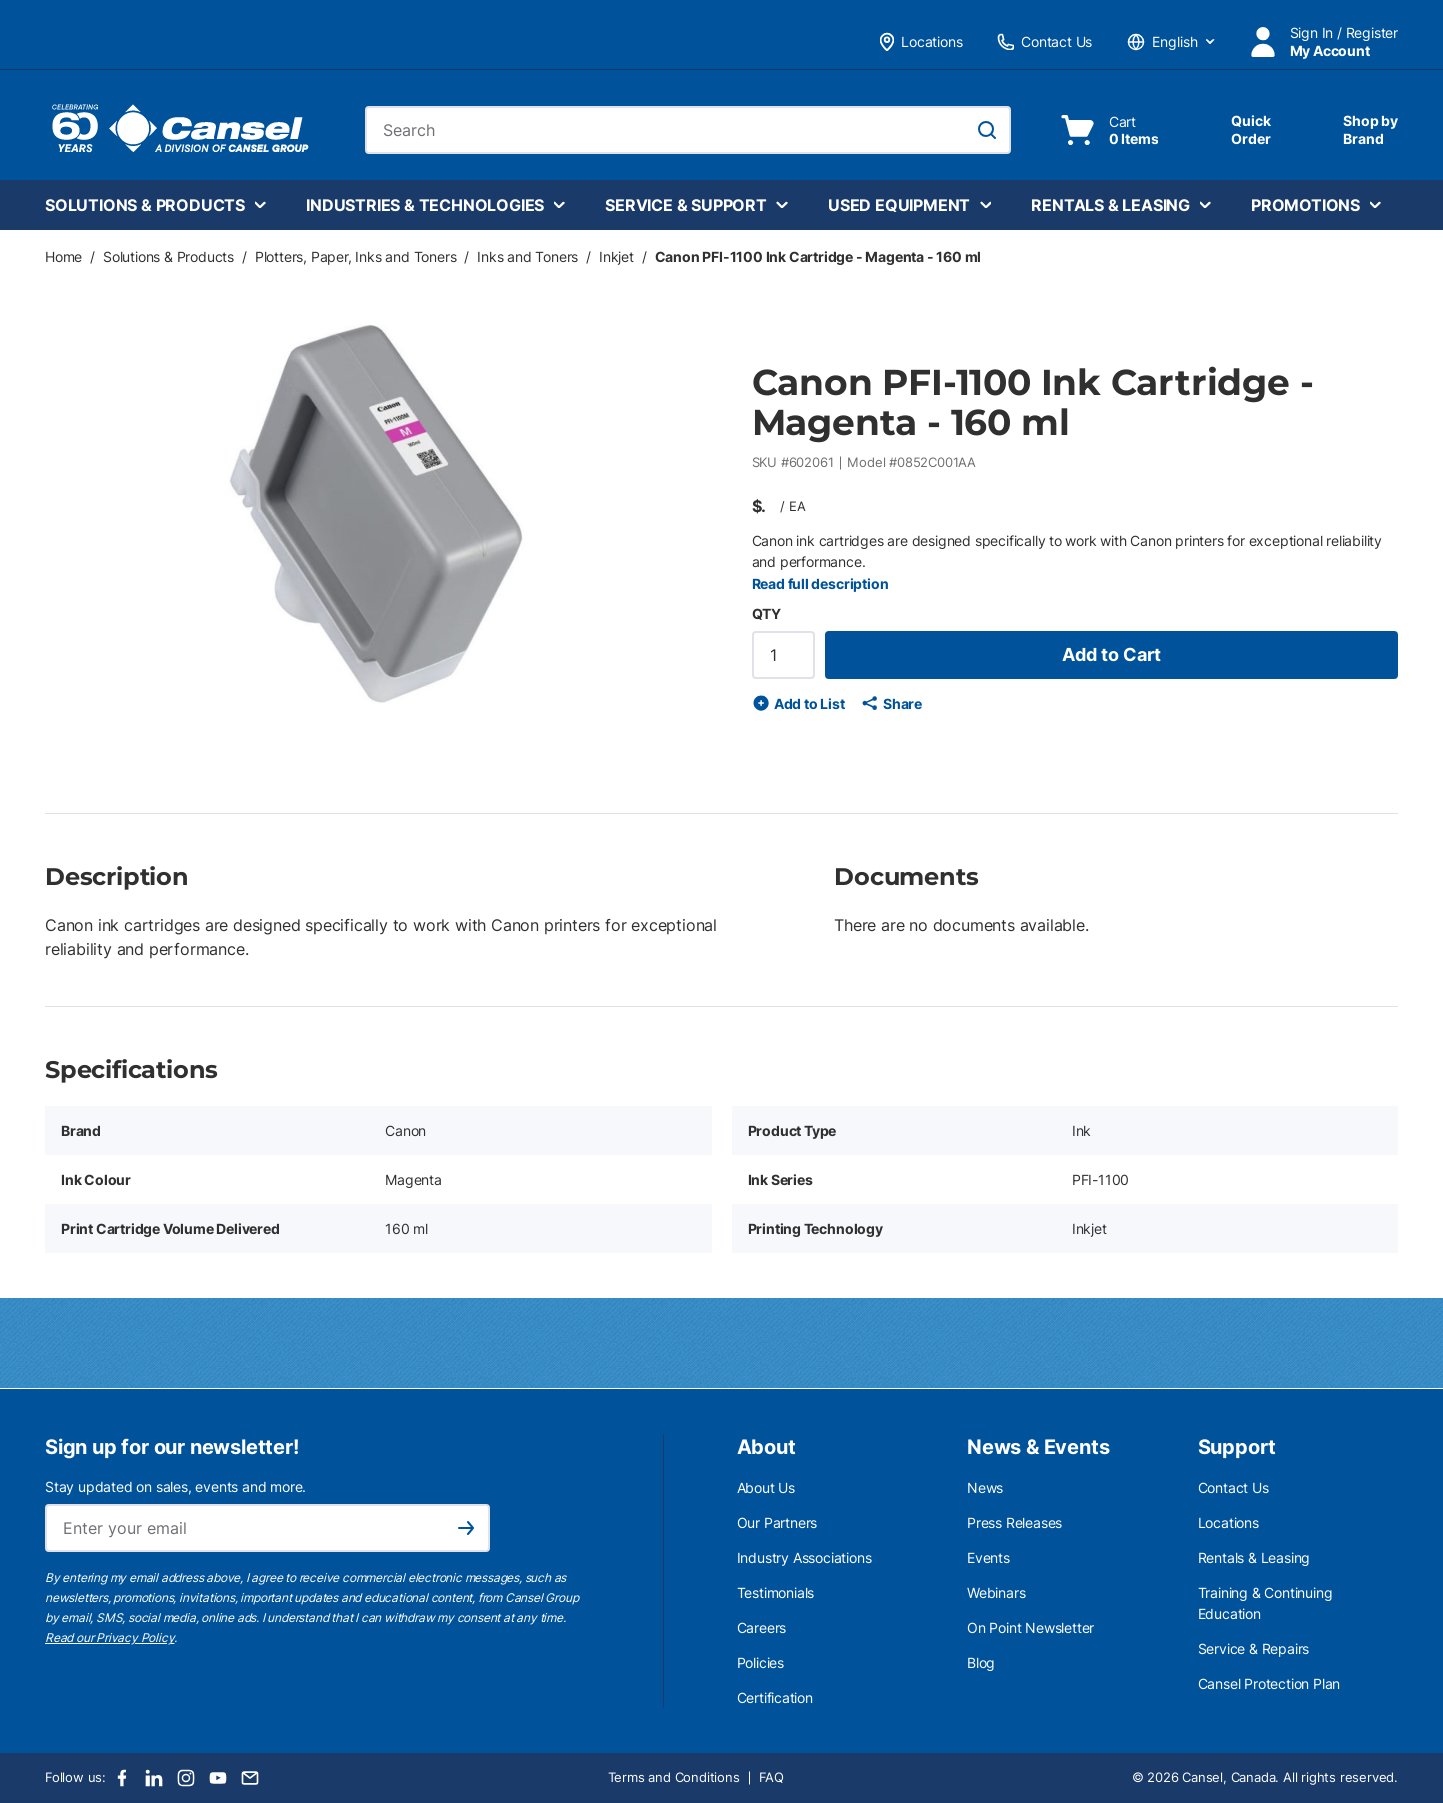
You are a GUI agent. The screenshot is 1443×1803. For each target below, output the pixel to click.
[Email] (250, 1778)
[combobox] (688, 130)
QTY (766, 613)
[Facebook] (122, 1778)
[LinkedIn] (154, 1778)
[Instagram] (186, 1778)
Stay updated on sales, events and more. (175, 1486)
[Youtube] (218, 1778)
